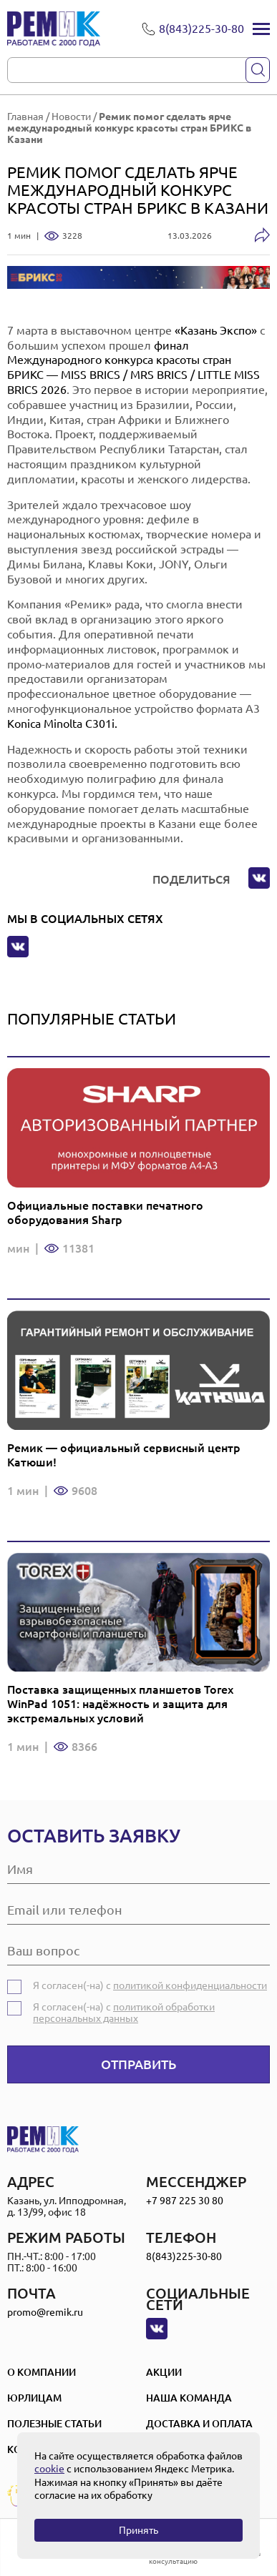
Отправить (138, 2064)
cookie (49, 2468)
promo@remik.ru (45, 2312)
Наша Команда (189, 2398)
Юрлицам (34, 2398)
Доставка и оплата (199, 2423)
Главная (25, 116)
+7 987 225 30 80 (184, 2200)
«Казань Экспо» (216, 330)
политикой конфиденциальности (190, 1985)
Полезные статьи (54, 2423)
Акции (164, 2372)
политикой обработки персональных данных (124, 2012)
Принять (138, 2530)
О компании (41, 2372)
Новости (71, 116)
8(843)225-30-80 (184, 2256)
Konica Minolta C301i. (62, 723)
